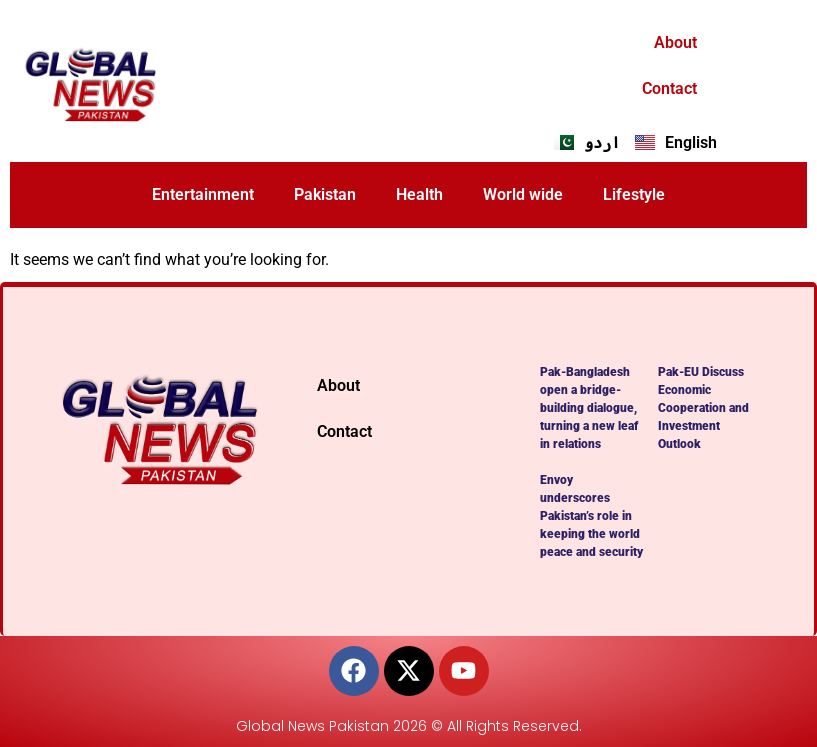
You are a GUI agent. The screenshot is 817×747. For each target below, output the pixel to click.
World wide (523, 194)
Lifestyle (634, 194)
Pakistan (325, 194)
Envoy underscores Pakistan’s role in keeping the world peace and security (591, 516)
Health (419, 194)
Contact (669, 88)
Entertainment (203, 194)
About (675, 42)
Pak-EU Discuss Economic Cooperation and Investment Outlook (703, 408)
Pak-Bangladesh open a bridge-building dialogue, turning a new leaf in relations (589, 408)
